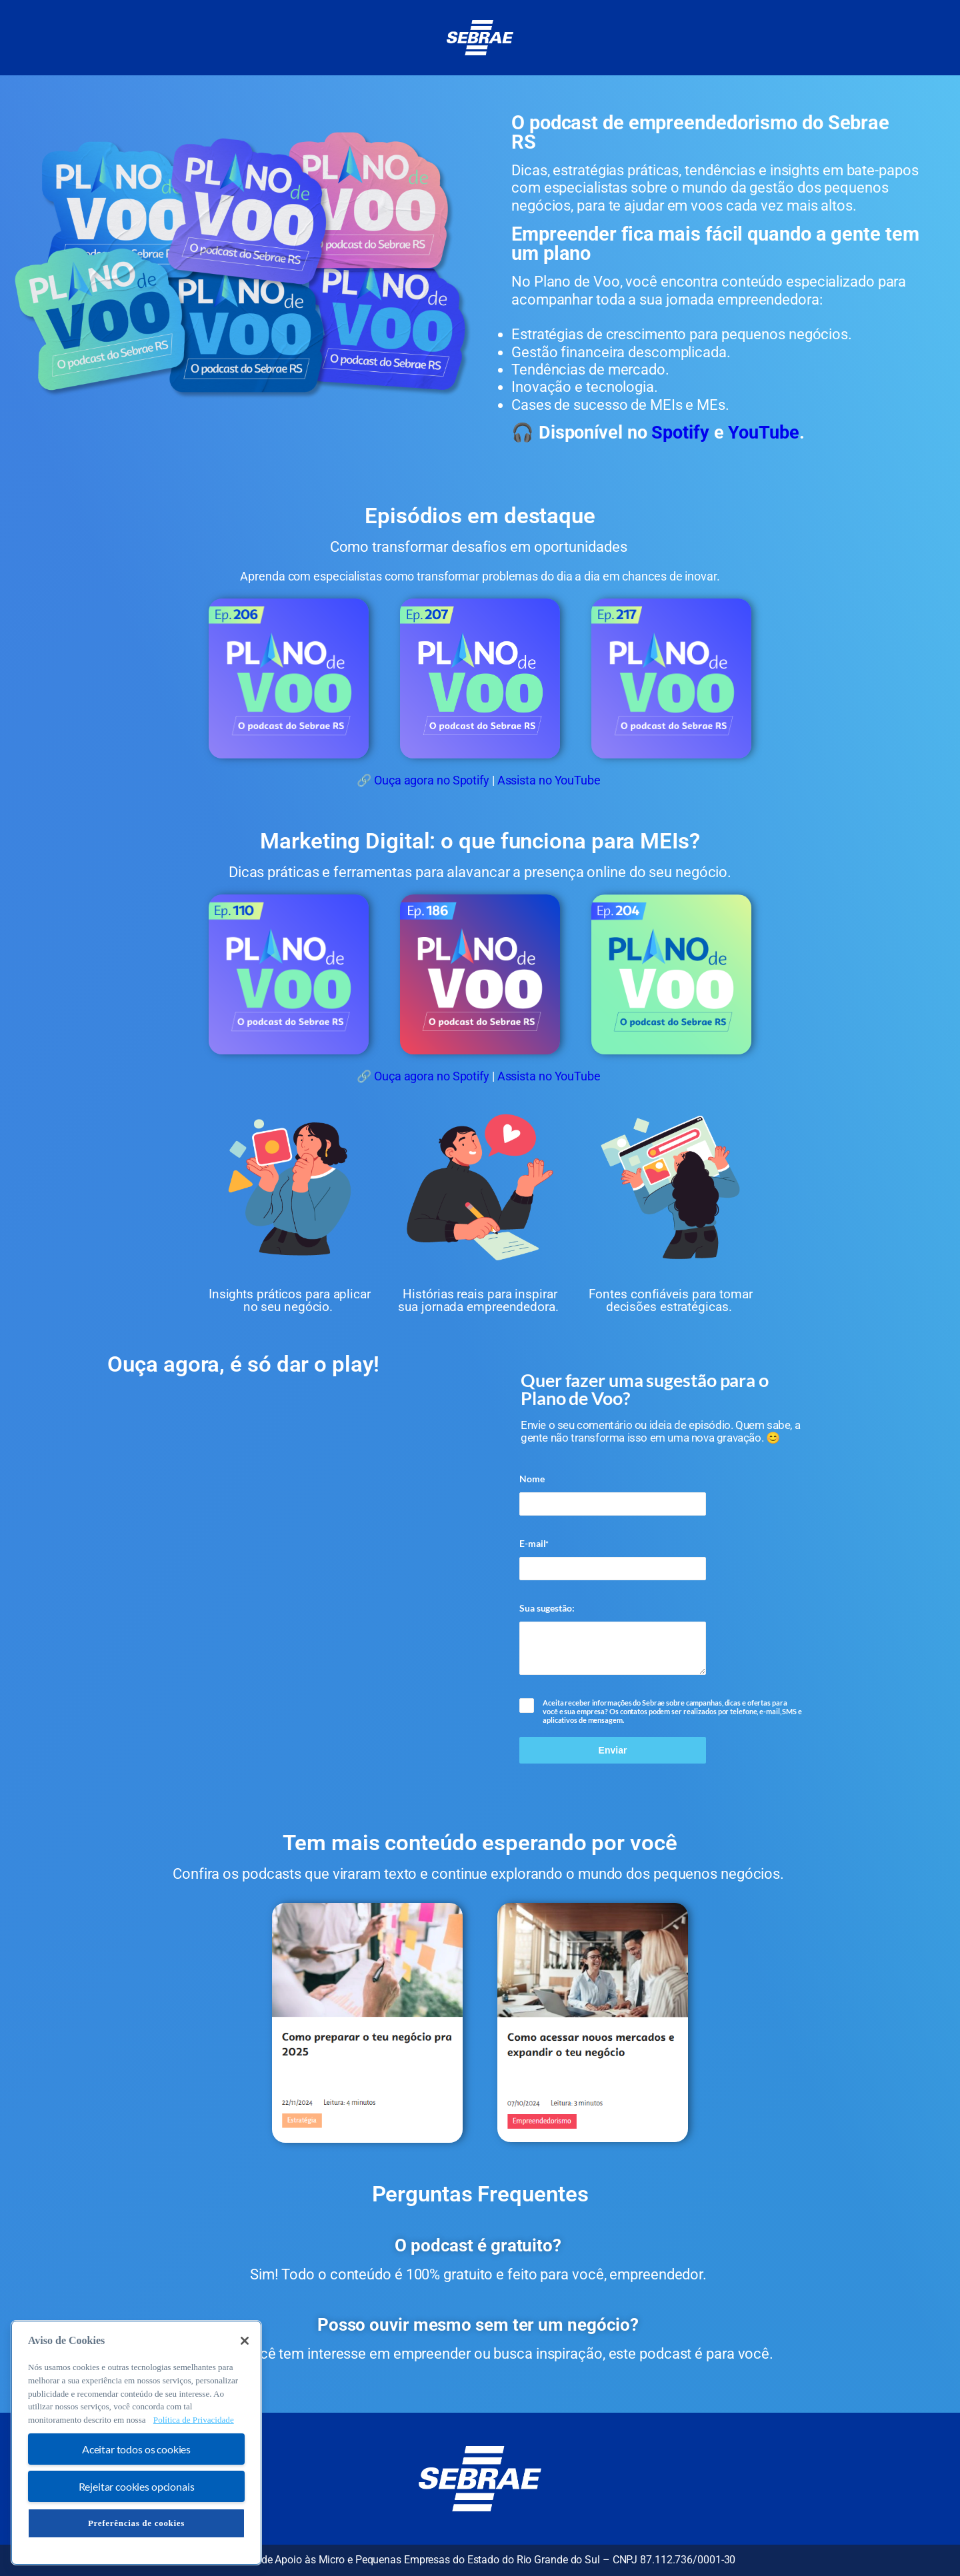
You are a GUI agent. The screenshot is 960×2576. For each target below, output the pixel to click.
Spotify (680, 432)
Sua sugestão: (547, 1608)
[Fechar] (244, 2340)
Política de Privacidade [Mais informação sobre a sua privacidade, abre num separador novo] (193, 2420)
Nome (532, 1478)
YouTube (761, 432)
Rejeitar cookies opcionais (137, 2486)
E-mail (534, 1543)
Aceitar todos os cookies (136, 2449)
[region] (136, 2442)
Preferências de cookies (136, 2523)
